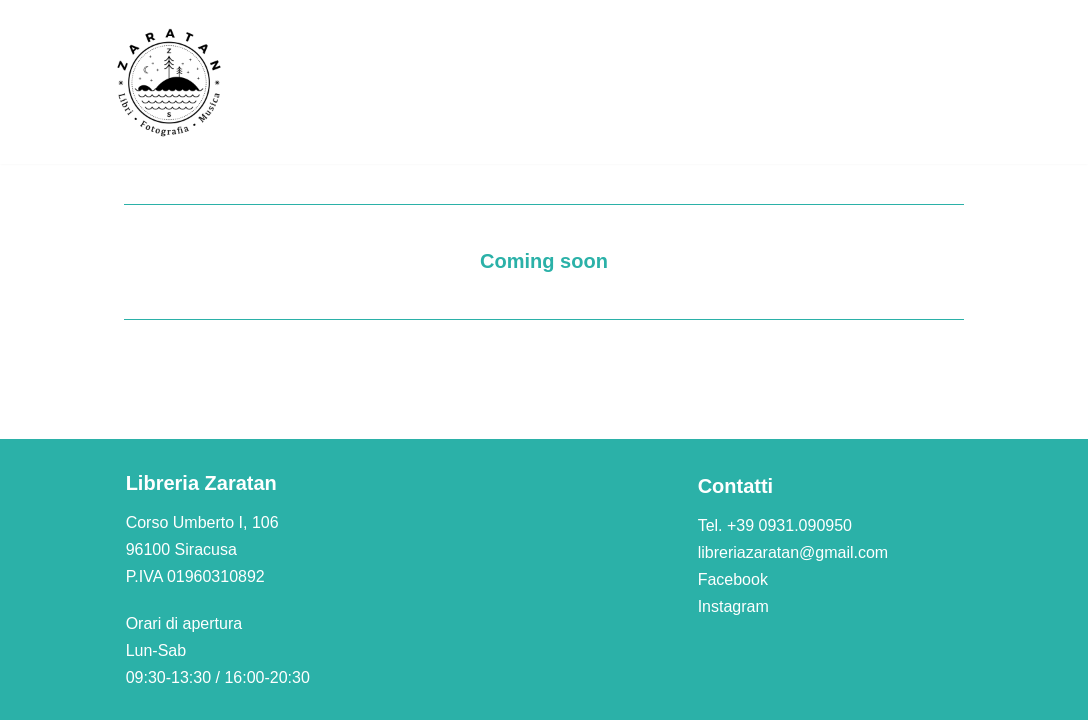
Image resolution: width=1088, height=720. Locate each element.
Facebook (733, 579)
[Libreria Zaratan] (170, 82)
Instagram (733, 606)
